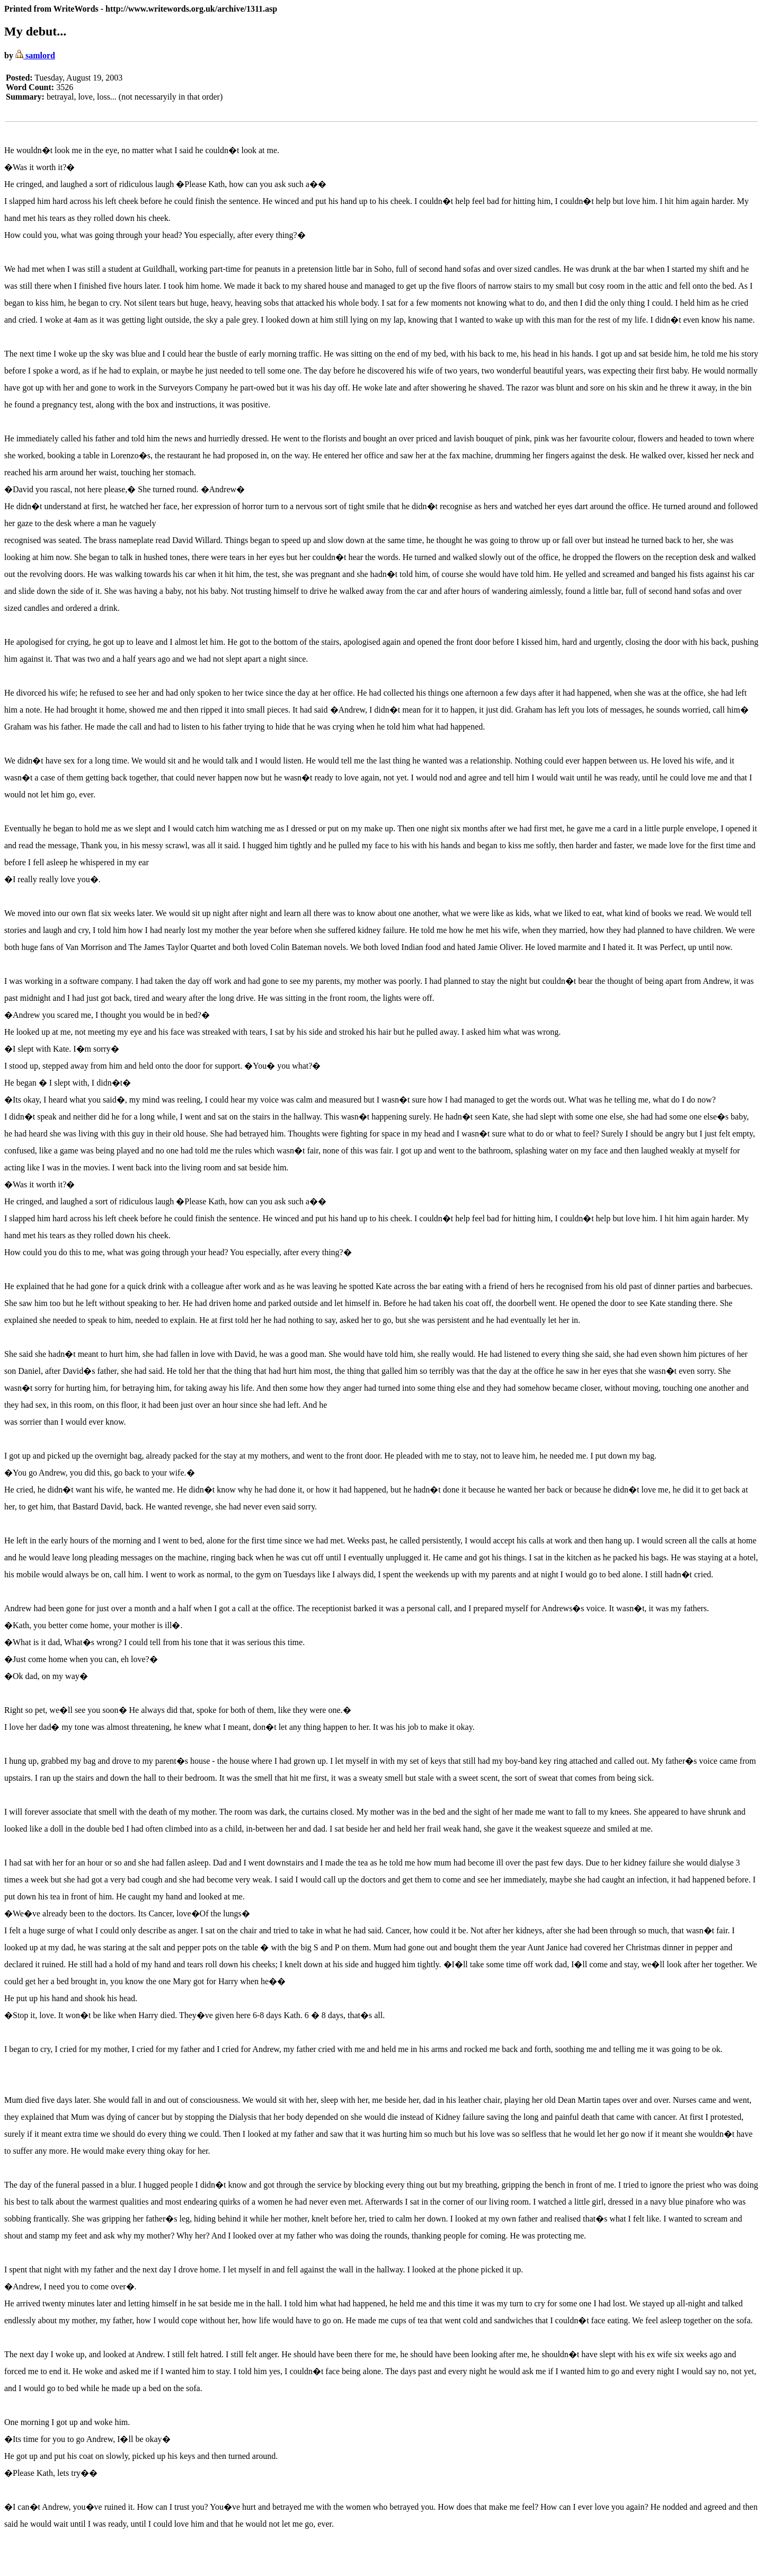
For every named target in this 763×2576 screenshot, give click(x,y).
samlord (35, 55)
